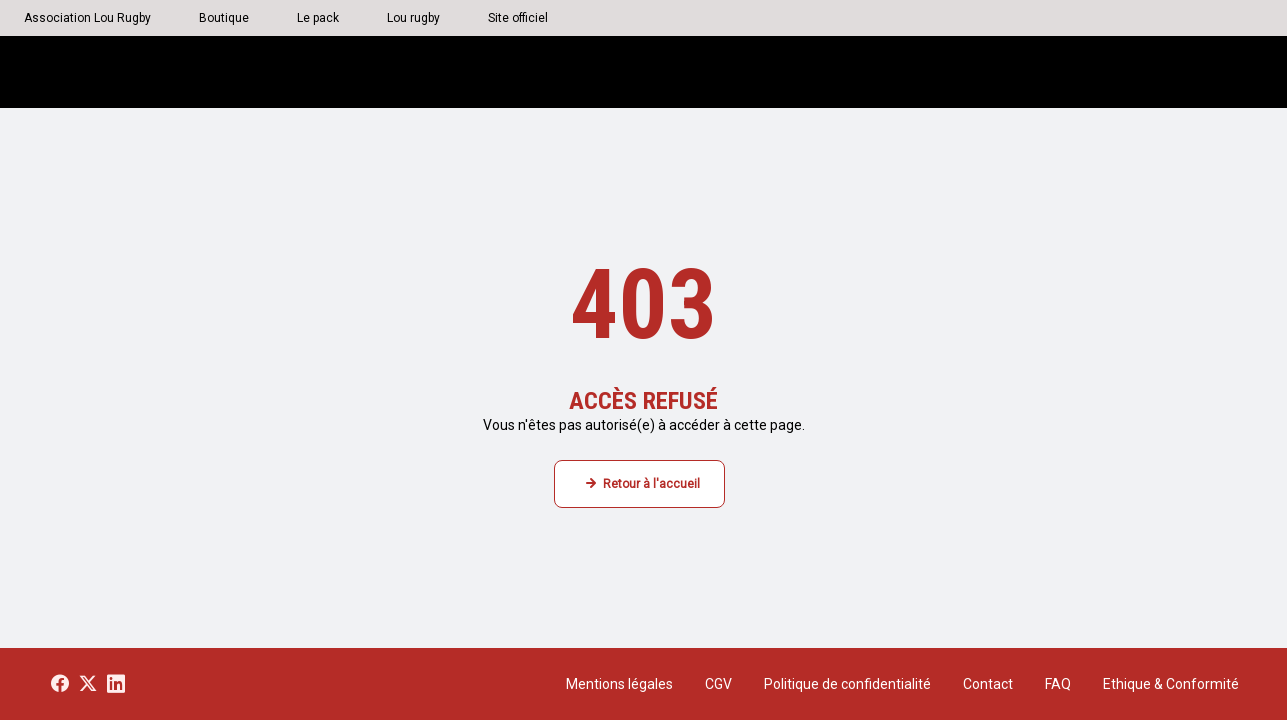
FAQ (1058, 684)
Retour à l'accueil (651, 484)
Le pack (318, 18)
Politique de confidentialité (847, 684)
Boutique (224, 18)
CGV (718, 684)
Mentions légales (619, 684)
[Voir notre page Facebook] (60, 684)
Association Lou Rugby (87, 18)
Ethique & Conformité (1171, 684)
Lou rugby (413, 18)
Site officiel (518, 18)
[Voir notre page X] (88, 684)
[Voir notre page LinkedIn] (116, 684)
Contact (988, 684)
